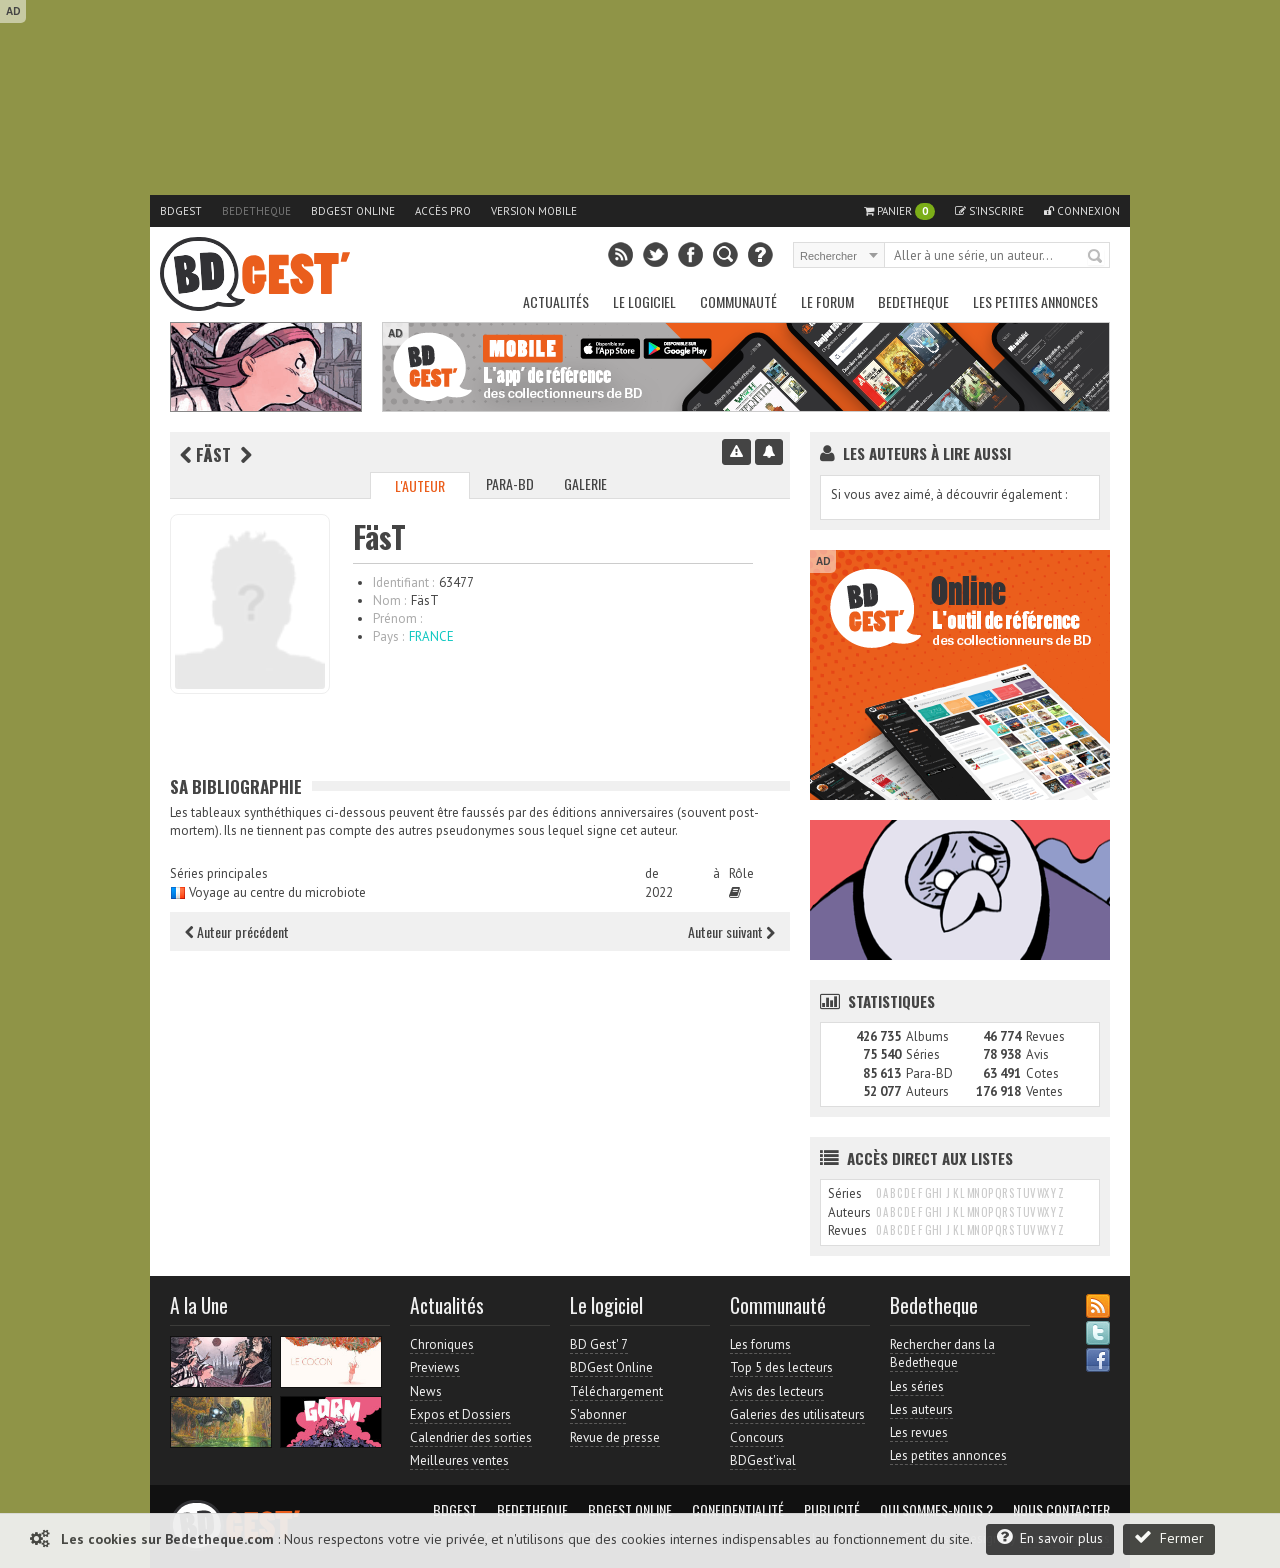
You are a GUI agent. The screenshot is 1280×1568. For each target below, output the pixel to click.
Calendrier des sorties (471, 1437)
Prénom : (397, 618)
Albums (927, 1036)
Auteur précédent (237, 931)
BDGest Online (353, 211)
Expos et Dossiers (460, 1414)
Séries (923, 1054)
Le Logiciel (644, 301)
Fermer (1169, 1537)
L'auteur (420, 485)
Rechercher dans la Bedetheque (942, 1353)
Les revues (919, 1432)
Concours (757, 1437)
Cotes (1042, 1073)
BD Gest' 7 (599, 1344)
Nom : (389, 600)
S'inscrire (989, 211)
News (426, 1391)
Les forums (760, 1344)
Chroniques (442, 1344)
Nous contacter (1061, 1510)
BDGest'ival (763, 1460)
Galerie (585, 483)
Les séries (917, 1386)
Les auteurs (921, 1409)
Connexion (1082, 211)
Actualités (556, 301)
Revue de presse (615, 1437)
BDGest (181, 211)
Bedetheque (256, 211)
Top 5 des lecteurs (781, 1367)
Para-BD (510, 483)
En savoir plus (1050, 1537)
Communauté (738, 301)
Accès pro (443, 211)
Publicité (832, 1510)
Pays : (388, 636)
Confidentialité (738, 1510)
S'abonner (598, 1414)
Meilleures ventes (459, 1460)
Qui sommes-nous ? (936, 1510)
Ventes (1044, 1091)
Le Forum (827, 301)
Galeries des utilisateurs (797, 1414)
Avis (1037, 1054)
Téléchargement (616, 1391)
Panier (899, 211)
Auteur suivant (731, 931)
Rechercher (1096, 257)
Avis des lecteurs (777, 1391)
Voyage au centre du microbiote (277, 892)
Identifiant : (403, 582)
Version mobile (534, 211)
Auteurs (927, 1091)
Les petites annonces (1035, 301)
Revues (1045, 1036)
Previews (435, 1367)
